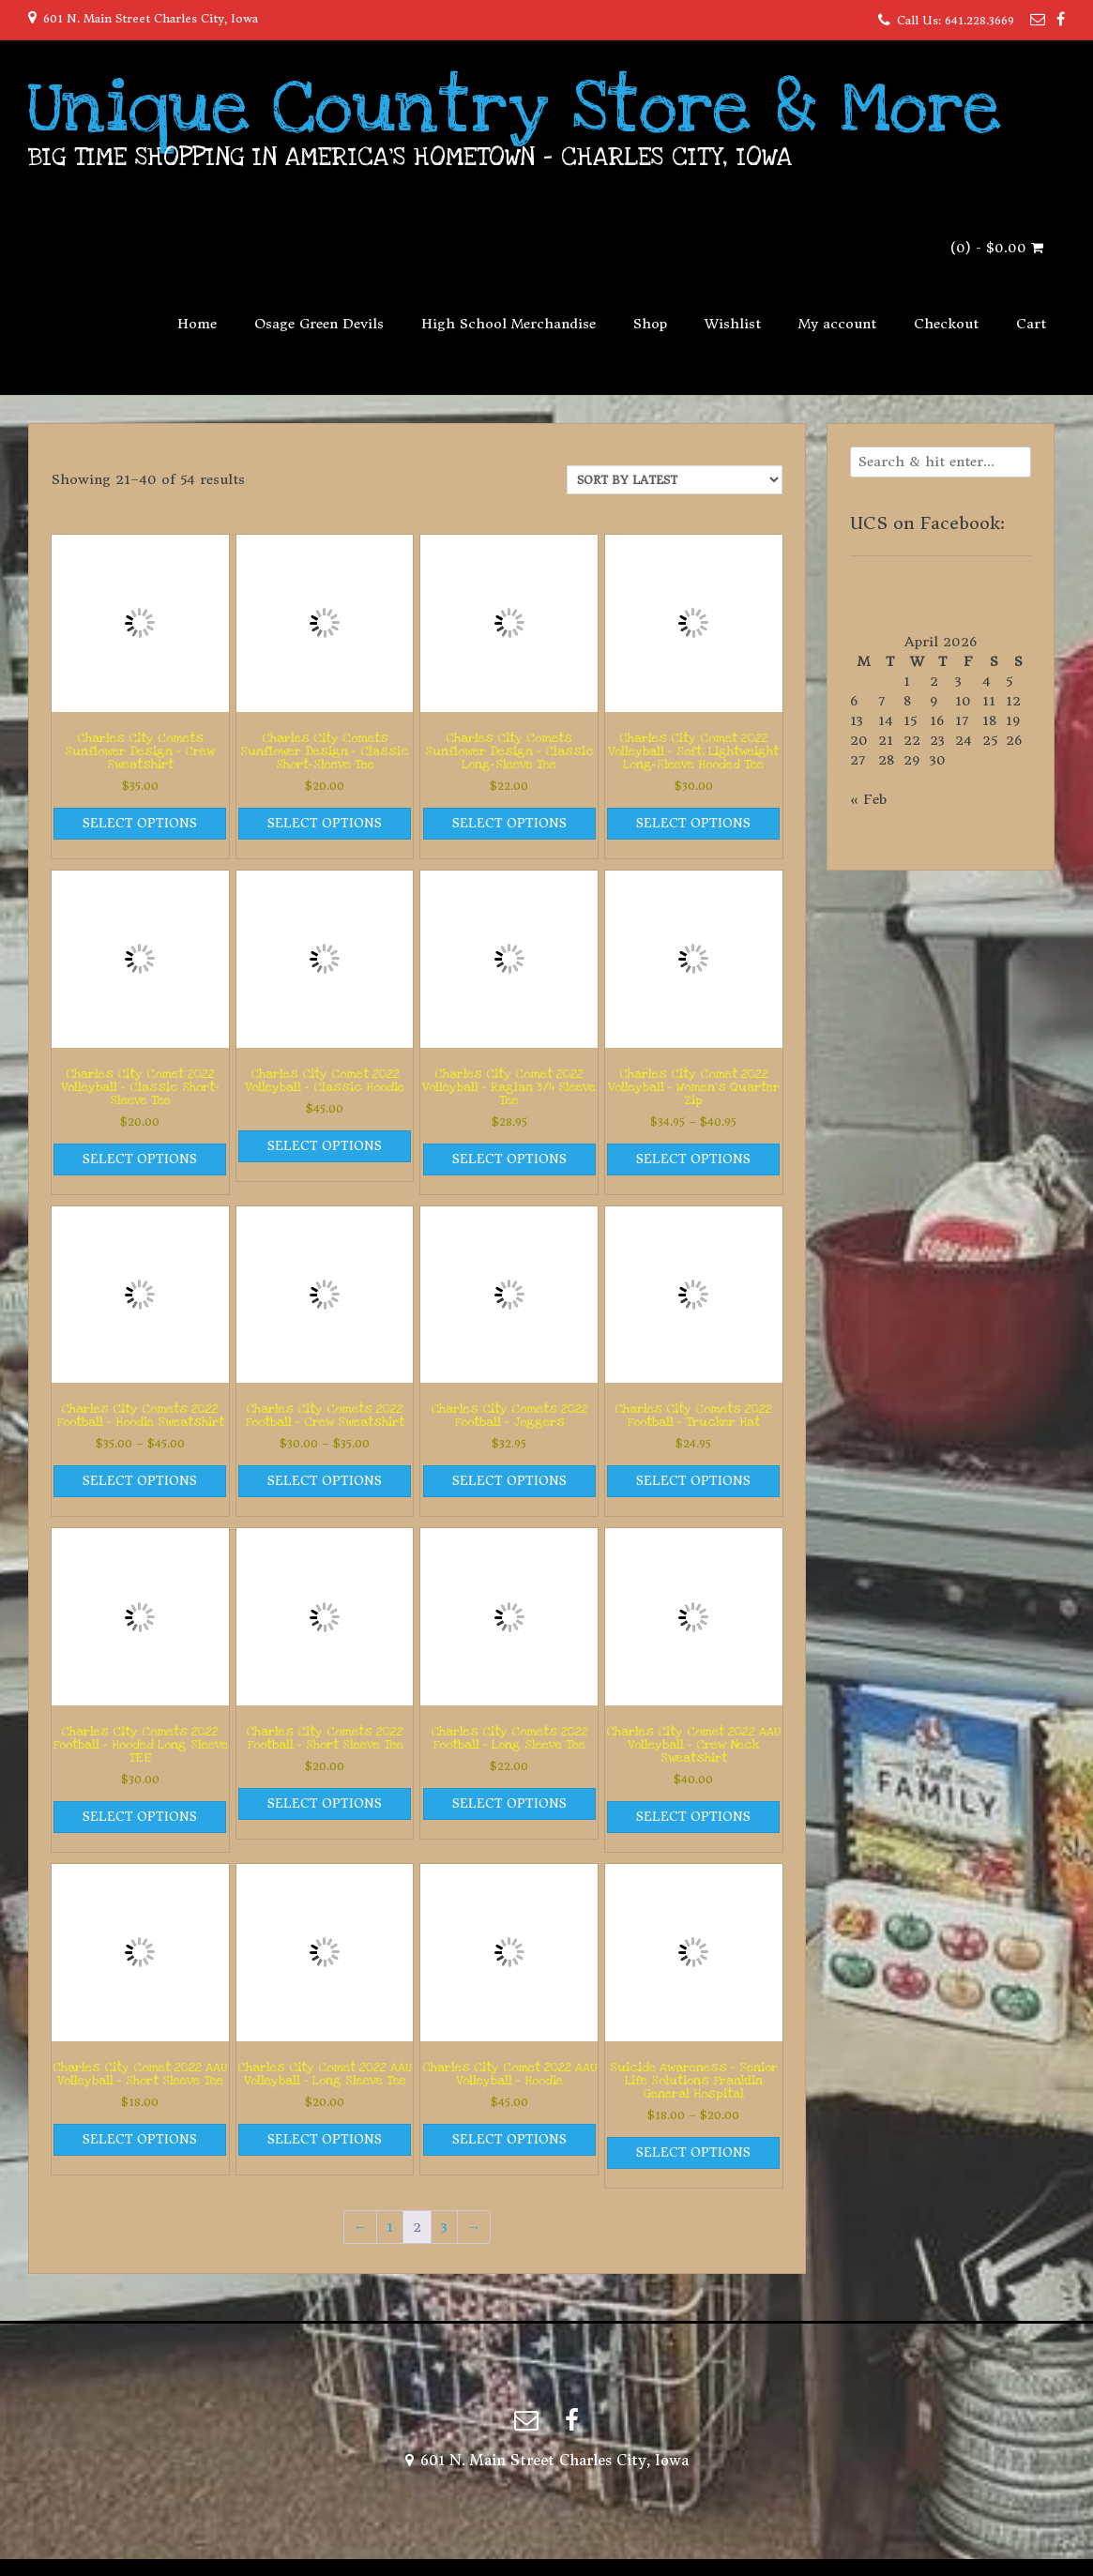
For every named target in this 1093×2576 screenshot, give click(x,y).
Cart (1031, 323)
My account (837, 323)
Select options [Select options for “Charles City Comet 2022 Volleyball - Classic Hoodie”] (324, 1146)
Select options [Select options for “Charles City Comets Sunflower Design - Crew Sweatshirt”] (140, 823)
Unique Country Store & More (514, 107)
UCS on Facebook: (927, 523)
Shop (650, 323)
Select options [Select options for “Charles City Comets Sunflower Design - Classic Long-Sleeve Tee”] (509, 823)
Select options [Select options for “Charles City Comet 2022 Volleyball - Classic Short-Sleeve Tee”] (140, 1159)
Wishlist (733, 323)
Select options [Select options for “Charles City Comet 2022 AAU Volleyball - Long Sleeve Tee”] (324, 2139)
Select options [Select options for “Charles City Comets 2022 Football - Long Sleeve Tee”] (509, 1803)
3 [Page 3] (444, 2227)
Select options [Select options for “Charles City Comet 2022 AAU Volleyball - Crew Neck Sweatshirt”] (693, 1817)
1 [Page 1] (390, 2227)
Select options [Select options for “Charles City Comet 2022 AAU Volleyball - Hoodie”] (509, 2139)
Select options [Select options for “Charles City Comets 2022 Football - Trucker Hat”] (693, 1481)
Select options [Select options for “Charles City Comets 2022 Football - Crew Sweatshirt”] (324, 1481)
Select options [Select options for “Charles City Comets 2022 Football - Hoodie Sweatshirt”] (140, 1481)
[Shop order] (674, 479)
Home (197, 323)
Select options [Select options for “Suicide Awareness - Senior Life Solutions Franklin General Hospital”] (693, 2152)
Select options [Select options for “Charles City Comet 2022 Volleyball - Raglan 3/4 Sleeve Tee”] (509, 1159)
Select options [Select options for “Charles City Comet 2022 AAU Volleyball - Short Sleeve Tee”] (140, 2139)
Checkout (946, 323)
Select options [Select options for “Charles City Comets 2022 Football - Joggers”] (509, 1481)
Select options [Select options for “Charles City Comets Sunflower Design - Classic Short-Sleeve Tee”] (324, 823)
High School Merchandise (508, 323)
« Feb (868, 799)
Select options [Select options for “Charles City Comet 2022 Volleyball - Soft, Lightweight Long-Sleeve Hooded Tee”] (693, 823)
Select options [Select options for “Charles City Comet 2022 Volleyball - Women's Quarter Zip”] (693, 1159)
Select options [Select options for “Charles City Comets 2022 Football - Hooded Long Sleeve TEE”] (140, 1817)
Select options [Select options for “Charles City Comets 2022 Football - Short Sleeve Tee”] (324, 1803)
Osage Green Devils (319, 323)
